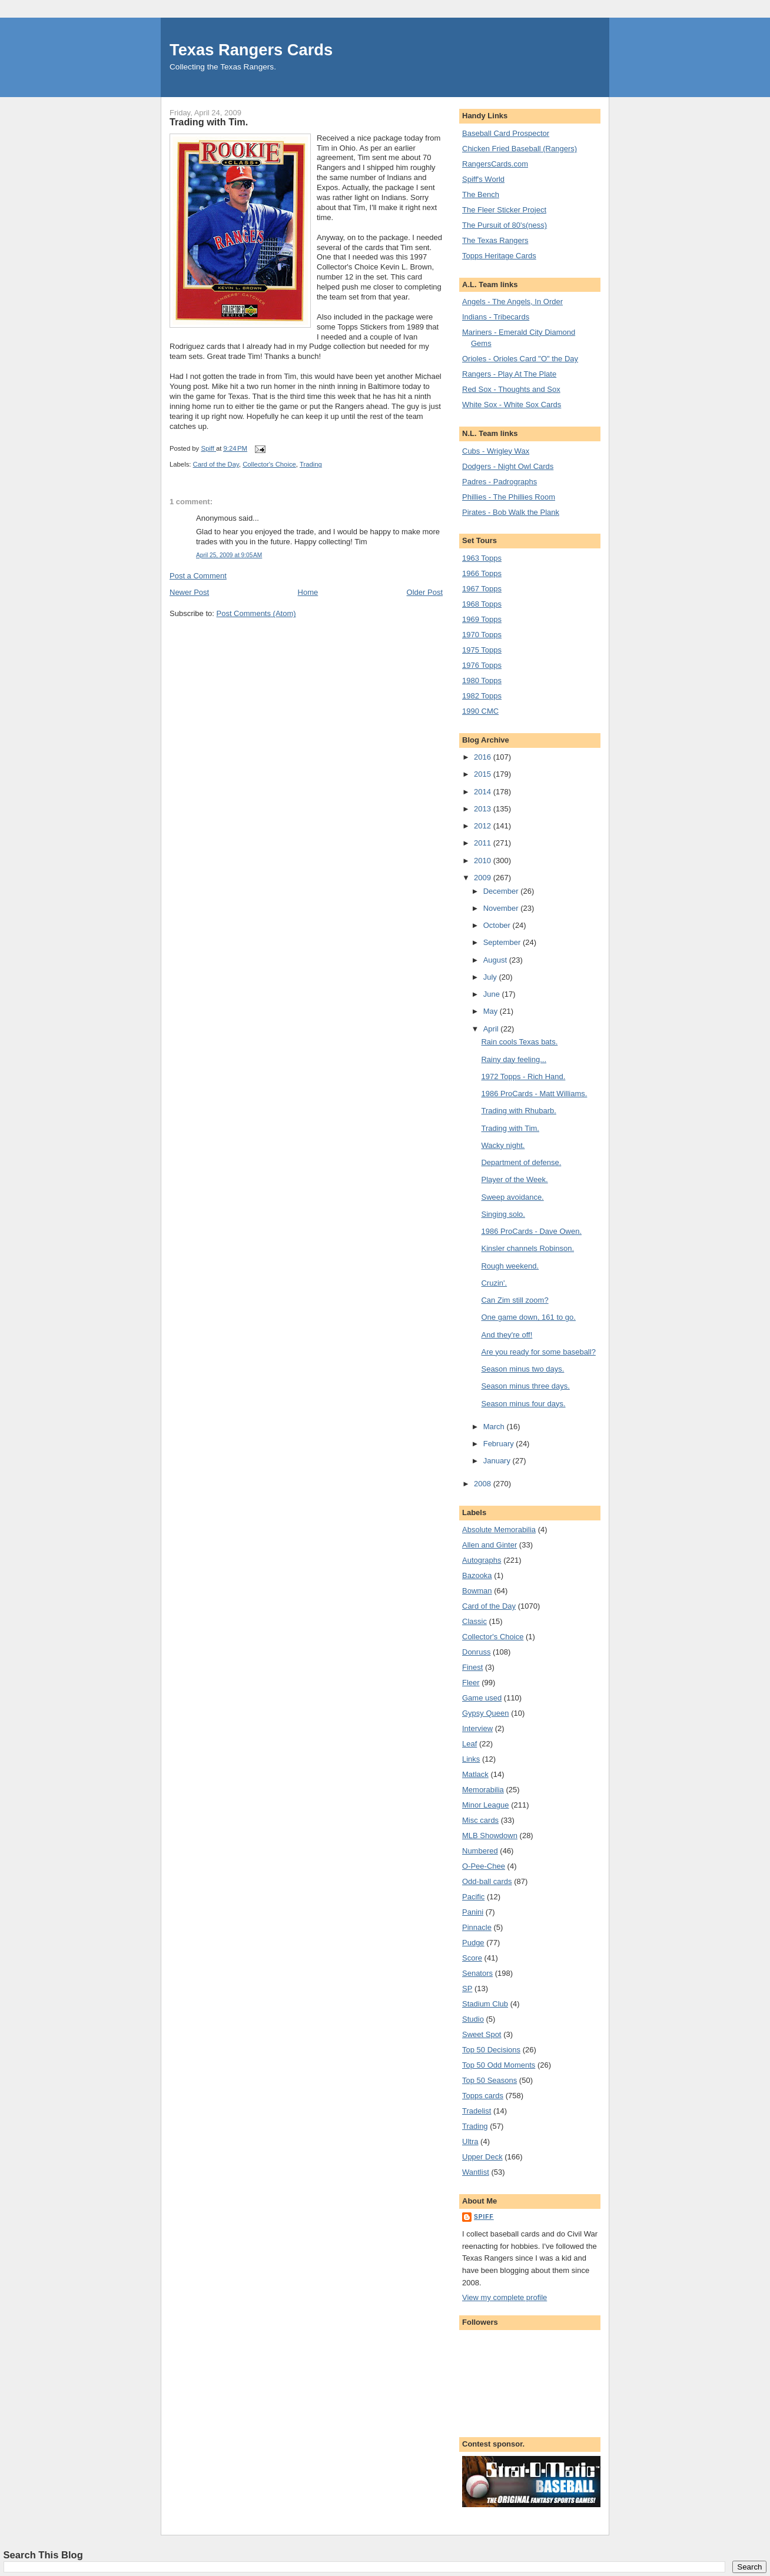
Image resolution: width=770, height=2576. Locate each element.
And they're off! (506, 1334)
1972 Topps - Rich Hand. (523, 1076)
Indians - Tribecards (495, 316)
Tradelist (476, 2110)
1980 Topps (482, 680)
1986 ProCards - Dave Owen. (531, 1231)
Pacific (473, 1896)
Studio (473, 2019)
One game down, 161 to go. (528, 1317)
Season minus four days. (523, 1403)
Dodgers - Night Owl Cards (507, 466)
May (491, 1011)
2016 (483, 757)
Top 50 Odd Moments (498, 2065)
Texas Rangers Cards (251, 50)
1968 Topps (482, 604)
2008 (483, 1483)
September (503, 942)
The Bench (480, 194)
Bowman (477, 1590)
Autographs (482, 1560)
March (495, 1426)
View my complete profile (504, 2297)
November (502, 908)
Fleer (471, 1682)
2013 (483, 808)
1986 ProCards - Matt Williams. (534, 1093)
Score (472, 1957)
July (491, 977)
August (496, 960)
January (498, 1460)
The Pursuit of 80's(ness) (504, 225)
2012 (483, 825)
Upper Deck (482, 2156)
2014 (483, 791)
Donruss (476, 1652)
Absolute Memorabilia (499, 1529)
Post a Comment (198, 575)
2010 (483, 860)
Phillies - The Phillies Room (508, 496)
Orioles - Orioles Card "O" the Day (520, 358)
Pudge (473, 1942)
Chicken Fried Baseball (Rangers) (519, 148)
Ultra (470, 2141)
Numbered (480, 1850)
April (492, 1028)
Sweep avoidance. (512, 1197)
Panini (472, 1912)
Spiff (484, 2217)
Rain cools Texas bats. (519, 1041)
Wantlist (475, 2172)
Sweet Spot (482, 2034)
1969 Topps (482, 619)
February (499, 1443)
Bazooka (477, 1575)
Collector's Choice (269, 464)
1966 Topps (482, 573)
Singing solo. (503, 1214)
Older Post (425, 592)
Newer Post (189, 592)
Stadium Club (485, 2003)
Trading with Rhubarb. (518, 1110)
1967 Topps (482, 588)
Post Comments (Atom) (256, 613)
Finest (472, 1667)
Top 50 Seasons (489, 2080)
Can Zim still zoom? (514, 1300)
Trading (311, 464)
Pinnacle (477, 1927)
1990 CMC (480, 711)
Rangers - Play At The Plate (509, 374)
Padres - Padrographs (499, 481)
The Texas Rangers (495, 240)
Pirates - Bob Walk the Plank (510, 512)
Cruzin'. (494, 1283)
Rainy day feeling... (513, 1059)
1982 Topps (482, 695)
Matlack (475, 1774)
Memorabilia (483, 1789)
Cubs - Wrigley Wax (495, 451)
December (502, 891)
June (492, 994)
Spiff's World (483, 179)
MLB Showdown (489, 1835)
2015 (483, 774)
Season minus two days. (522, 1368)
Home (308, 592)
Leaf (469, 1743)
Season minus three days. (525, 1386)
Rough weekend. (510, 1266)
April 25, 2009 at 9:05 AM (229, 555)
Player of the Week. (514, 1179)
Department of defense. (521, 1162)
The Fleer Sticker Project (504, 209)
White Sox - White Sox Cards (511, 404)
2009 (483, 877)
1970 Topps (482, 634)
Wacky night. (503, 1145)
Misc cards (480, 1820)
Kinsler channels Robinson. (527, 1248)
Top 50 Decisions (491, 2049)
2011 (483, 842)
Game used (482, 1697)
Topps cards (482, 2095)
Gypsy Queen (485, 1713)
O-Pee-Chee (483, 1866)
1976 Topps (482, 665)
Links (471, 1759)
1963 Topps (482, 558)
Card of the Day (216, 464)
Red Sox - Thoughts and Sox (511, 389)
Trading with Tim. (510, 1128)
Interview (477, 1728)
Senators (477, 1973)
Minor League (485, 1804)
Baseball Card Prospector (505, 133)
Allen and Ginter (489, 1544)
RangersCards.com (495, 163)
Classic (474, 1621)
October (498, 925)
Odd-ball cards (487, 1881)
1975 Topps (482, 649)
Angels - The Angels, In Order (512, 301)
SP (467, 1988)
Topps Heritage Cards (499, 255)
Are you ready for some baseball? (538, 1351)
